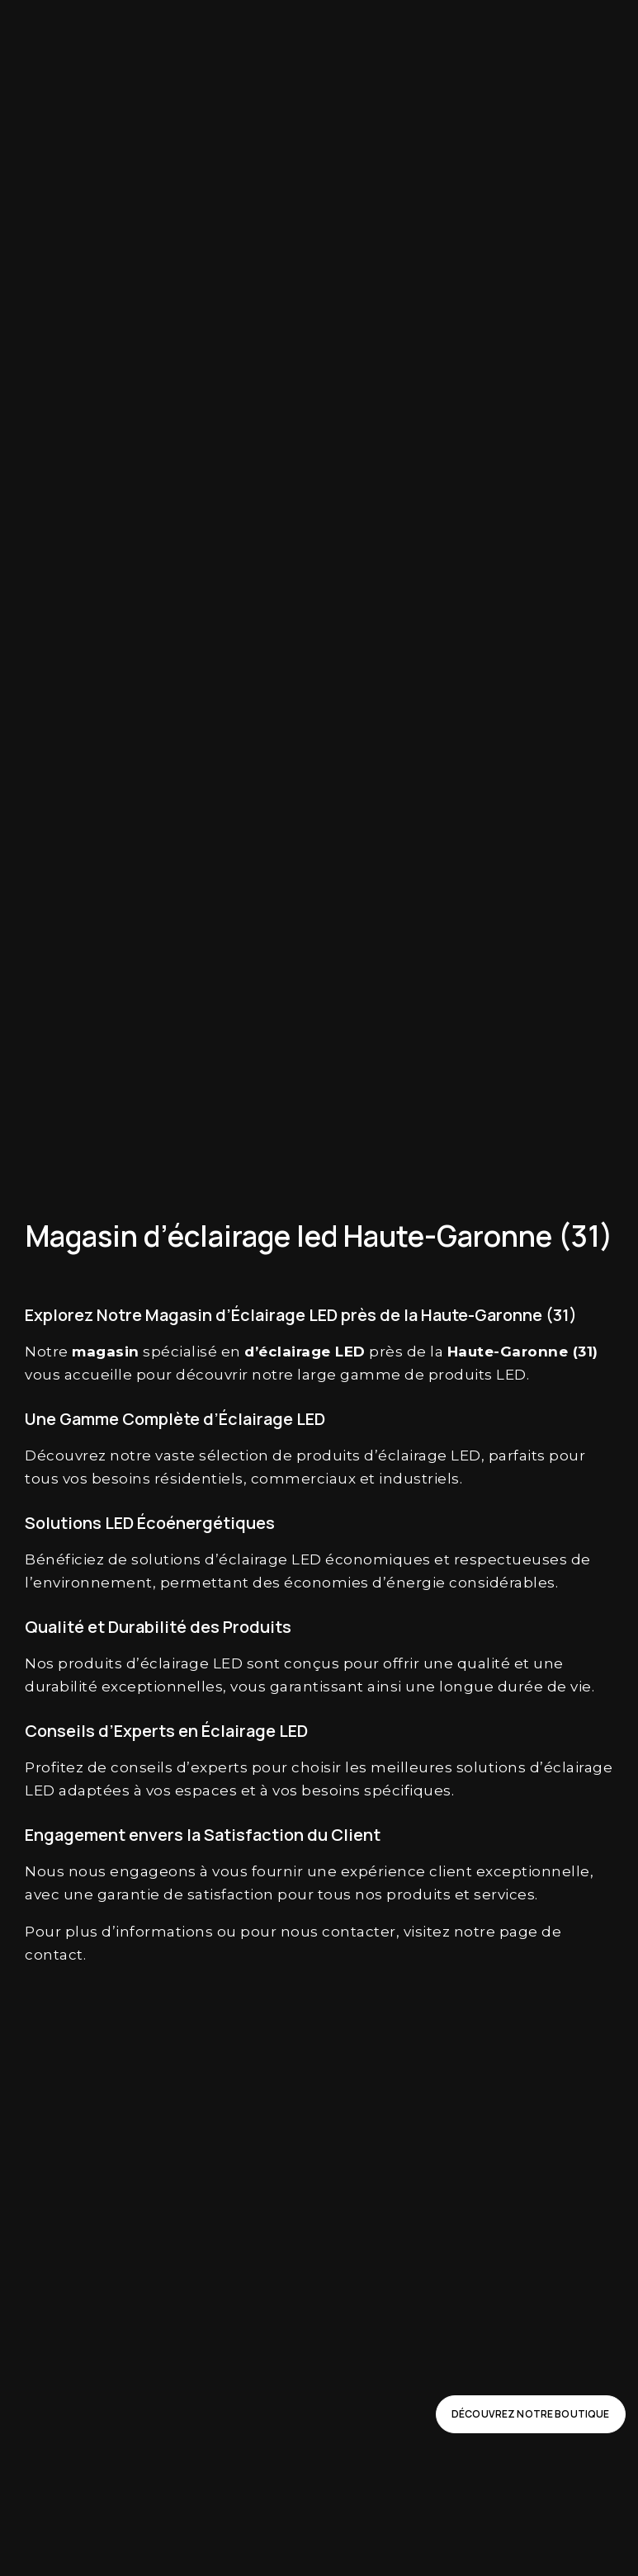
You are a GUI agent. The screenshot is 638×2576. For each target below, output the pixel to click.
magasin (105, 1351)
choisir (316, 1767)
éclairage (294, 1351)
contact (54, 1954)
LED (350, 1351)
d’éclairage (405, 1455)
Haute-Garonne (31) (522, 1351)
